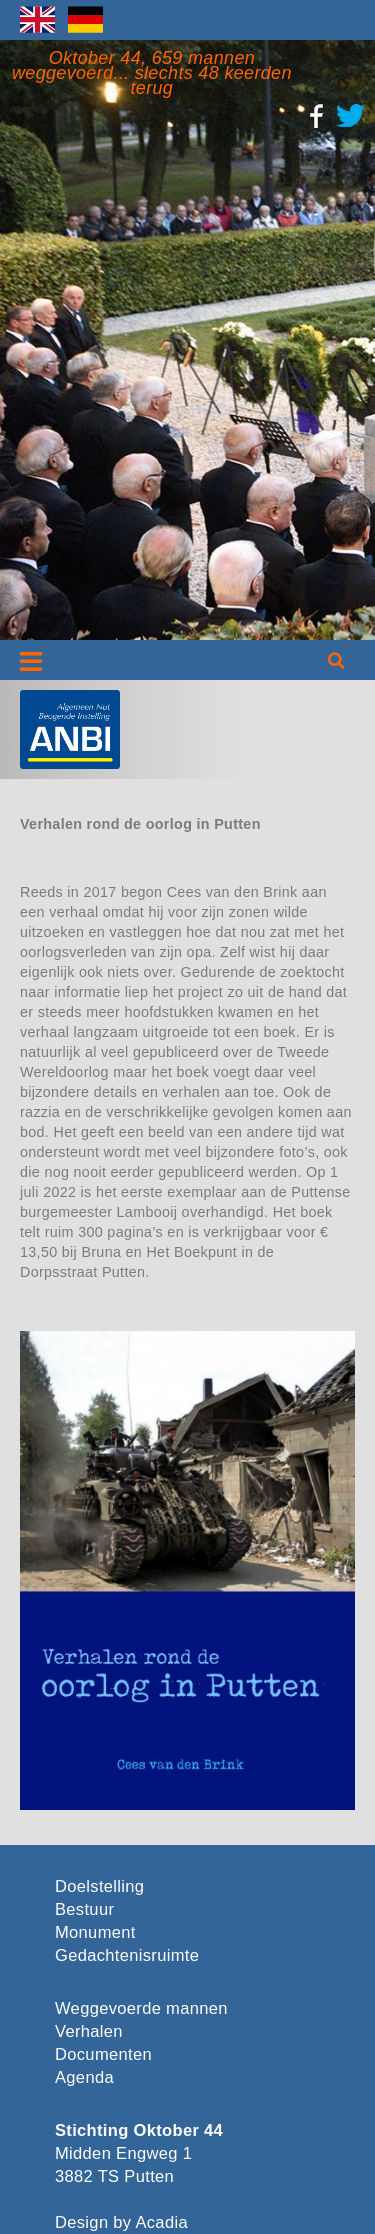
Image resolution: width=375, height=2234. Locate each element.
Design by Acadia (121, 2222)
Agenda (84, 2077)
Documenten (103, 2054)
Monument (95, 1932)
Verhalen (89, 2031)
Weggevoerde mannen (141, 2008)
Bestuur (84, 1909)
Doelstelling (99, 1886)
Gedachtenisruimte (124, 1955)
